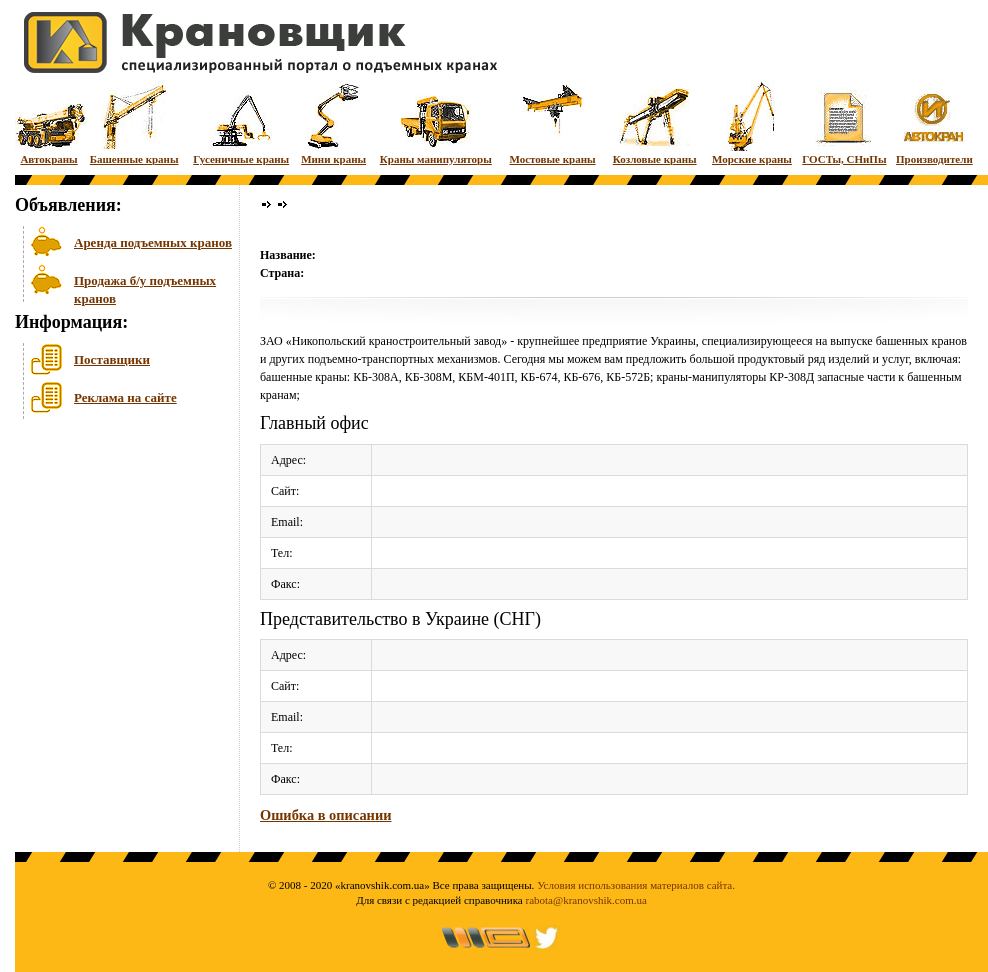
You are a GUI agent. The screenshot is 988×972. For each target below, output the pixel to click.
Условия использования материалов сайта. (636, 885)
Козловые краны (655, 122)
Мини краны (333, 122)
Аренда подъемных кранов (153, 242)
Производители (934, 122)
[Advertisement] (115, 579)
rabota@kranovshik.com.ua (586, 900)
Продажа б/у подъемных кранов (145, 287)
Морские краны (752, 122)
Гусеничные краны (241, 122)
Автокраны (49, 122)
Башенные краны (134, 122)
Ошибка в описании (325, 815)
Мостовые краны (552, 122)
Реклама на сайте (125, 397)
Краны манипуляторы (436, 122)
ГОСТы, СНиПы (844, 122)
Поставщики (112, 359)
